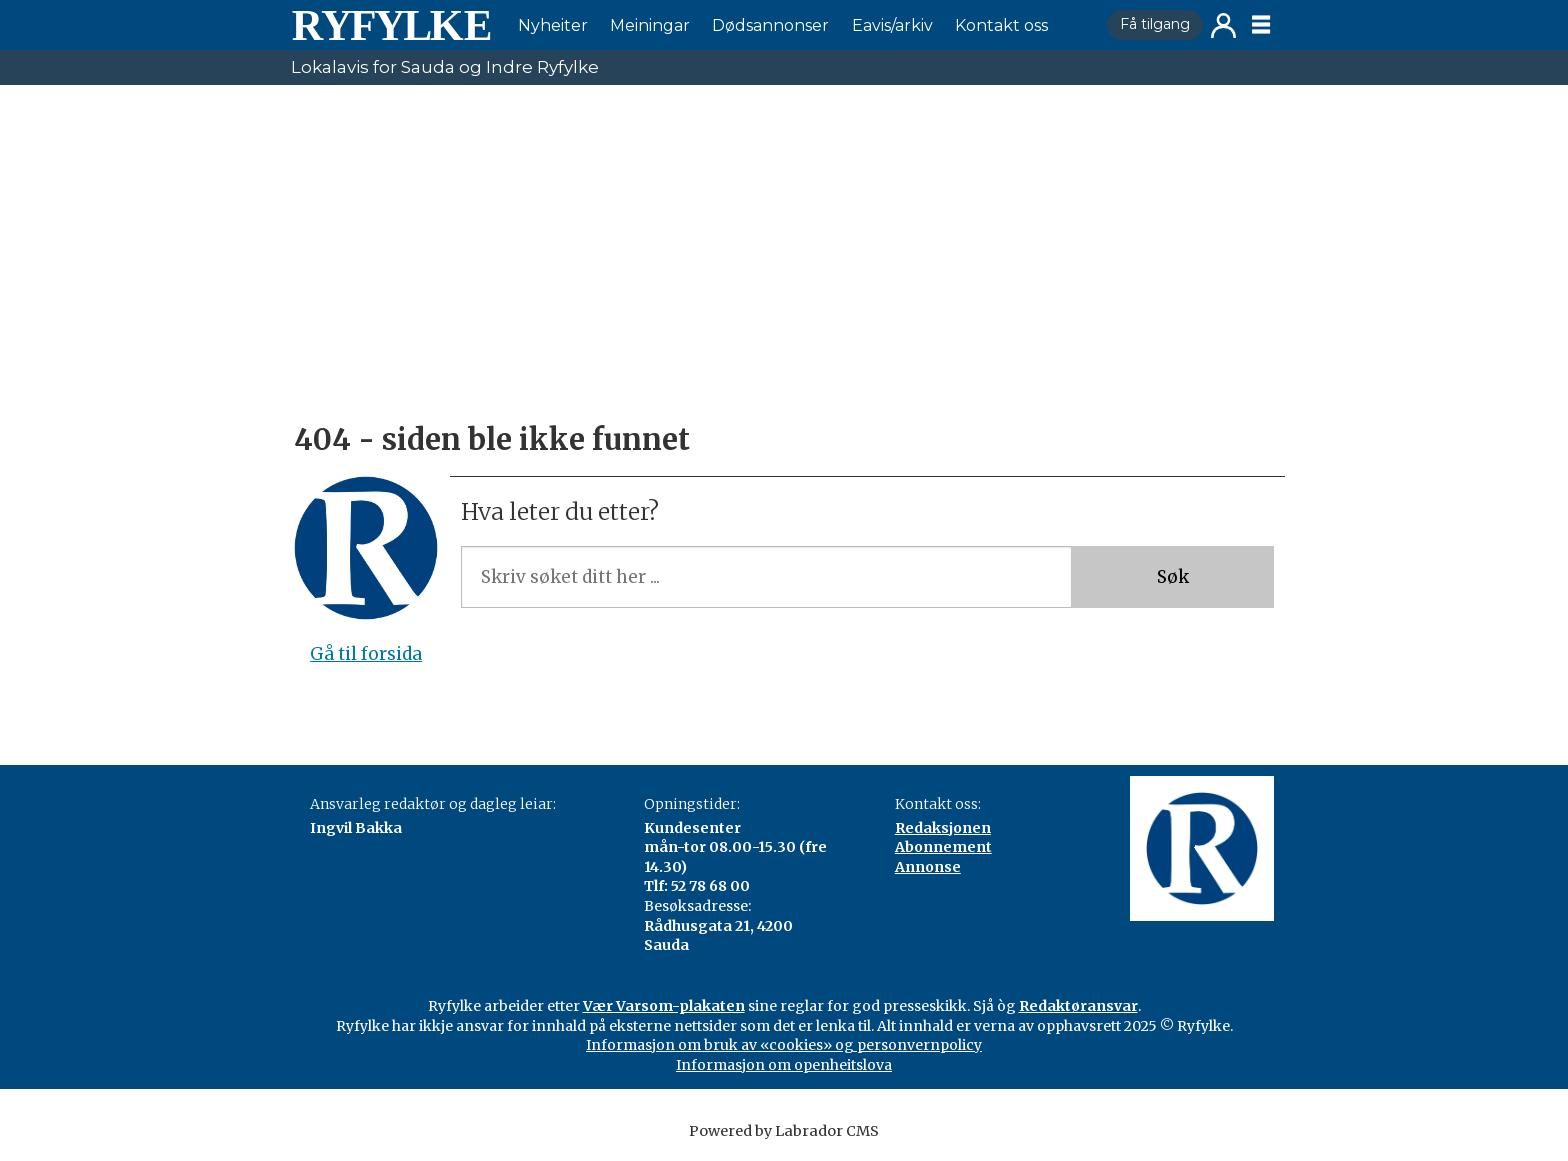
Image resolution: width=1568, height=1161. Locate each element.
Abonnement (943, 847)
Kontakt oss (1001, 25)
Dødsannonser (770, 25)
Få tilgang (1155, 24)
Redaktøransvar (1078, 1006)
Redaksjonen (943, 828)
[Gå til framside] (391, 25)
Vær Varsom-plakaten (664, 1006)
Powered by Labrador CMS (784, 1131)
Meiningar (650, 25)
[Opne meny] (1261, 25)
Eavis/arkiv (892, 25)
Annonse (928, 867)
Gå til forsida (366, 654)
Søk (1173, 577)
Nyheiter (553, 25)
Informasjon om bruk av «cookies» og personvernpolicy (784, 1045)
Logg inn (1223, 25)
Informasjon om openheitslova (784, 1065)
